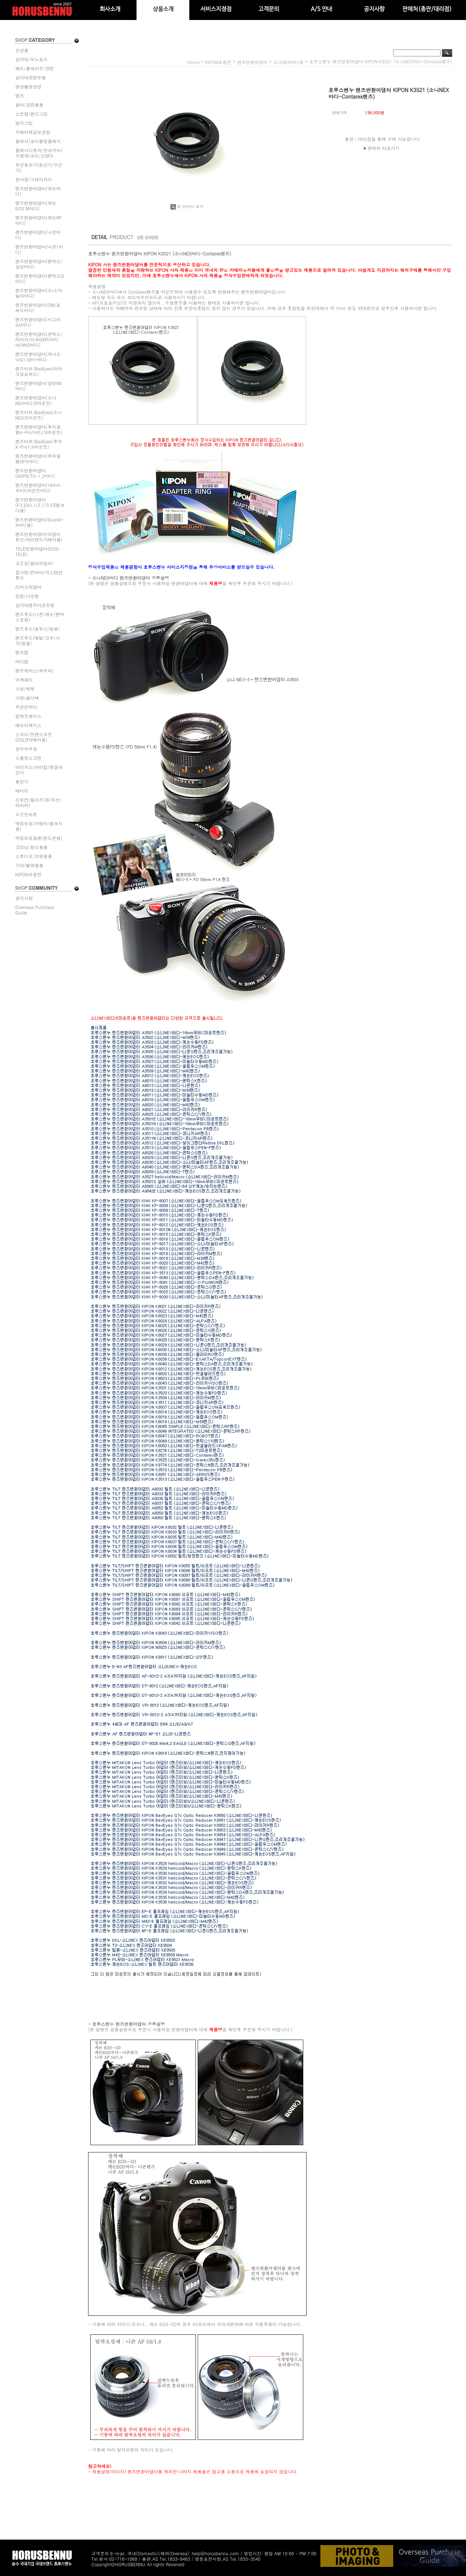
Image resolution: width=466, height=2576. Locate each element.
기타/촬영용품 (29, 865)
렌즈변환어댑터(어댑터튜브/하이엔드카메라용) (39, 536)
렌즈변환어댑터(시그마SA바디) (38, 322)
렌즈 (19, 95)
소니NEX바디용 (288, 62)
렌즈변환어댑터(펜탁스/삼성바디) (39, 263)
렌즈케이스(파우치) (34, 670)
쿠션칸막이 (26, 707)
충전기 (21, 781)
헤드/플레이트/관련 (34, 68)
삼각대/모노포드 (31, 59)
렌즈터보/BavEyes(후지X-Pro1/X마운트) (38, 443)
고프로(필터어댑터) (34, 563)
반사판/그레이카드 (33, 179)
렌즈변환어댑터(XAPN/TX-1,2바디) (35, 473)
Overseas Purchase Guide (34, 909)
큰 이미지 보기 (187, 206)
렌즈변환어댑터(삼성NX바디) (38, 385)
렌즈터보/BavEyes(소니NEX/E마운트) (38, 414)
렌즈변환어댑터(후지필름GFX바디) (38, 458)
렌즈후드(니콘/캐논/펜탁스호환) (39, 616)
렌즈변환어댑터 (252, 62)
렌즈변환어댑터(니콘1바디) (39, 249)
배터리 (21, 790)
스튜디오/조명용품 (33, 856)
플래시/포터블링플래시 (38, 141)
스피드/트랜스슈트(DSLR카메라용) (33, 736)
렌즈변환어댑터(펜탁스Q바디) (39, 278)
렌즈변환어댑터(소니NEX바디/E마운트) (35, 400)
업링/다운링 (27, 596)
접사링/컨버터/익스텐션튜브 (39, 574)
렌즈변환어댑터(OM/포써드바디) (37, 307)
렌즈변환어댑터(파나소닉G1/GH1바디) (38, 356)
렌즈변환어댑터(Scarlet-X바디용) (39, 522)
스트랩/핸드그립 (31, 113)
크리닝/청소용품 (31, 847)
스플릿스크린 (28, 758)
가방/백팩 (25, 688)
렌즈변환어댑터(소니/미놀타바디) (39, 292)
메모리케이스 (28, 725)
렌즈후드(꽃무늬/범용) (37, 628)
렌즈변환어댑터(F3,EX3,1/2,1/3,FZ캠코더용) (39, 505)
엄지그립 (24, 123)
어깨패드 (24, 679)
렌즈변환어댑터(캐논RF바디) (38, 220)
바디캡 (21, 661)
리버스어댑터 (28, 587)
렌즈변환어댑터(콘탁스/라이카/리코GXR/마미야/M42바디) (39, 339)
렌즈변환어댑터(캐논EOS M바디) (35, 205)
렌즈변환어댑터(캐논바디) (38, 191)
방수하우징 (26, 748)
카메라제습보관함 (32, 132)
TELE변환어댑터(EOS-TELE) (37, 551)
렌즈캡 (21, 652)
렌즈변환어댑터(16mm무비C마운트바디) (38, 487)
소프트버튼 (26, 814)
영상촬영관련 (28, 86)
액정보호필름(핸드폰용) (38, 838)
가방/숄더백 (27, 697)
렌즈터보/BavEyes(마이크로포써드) (38, 371)
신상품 (21, 50)
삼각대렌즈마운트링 (35, 605)
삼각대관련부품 (30, 77)
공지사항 (24, 898)
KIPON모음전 (28, 874)
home (193, 62)
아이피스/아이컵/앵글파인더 (39, 769)
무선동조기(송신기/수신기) (39, 167)
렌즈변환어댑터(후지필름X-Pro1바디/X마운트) (38, 429)
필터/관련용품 (29, 104)
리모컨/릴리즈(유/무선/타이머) (38, 802)
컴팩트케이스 (28, 716)
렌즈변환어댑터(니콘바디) (38, 234)
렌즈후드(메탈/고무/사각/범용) (37, 640)
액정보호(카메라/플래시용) (39, 826)
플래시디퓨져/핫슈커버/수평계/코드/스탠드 (39, 152)
